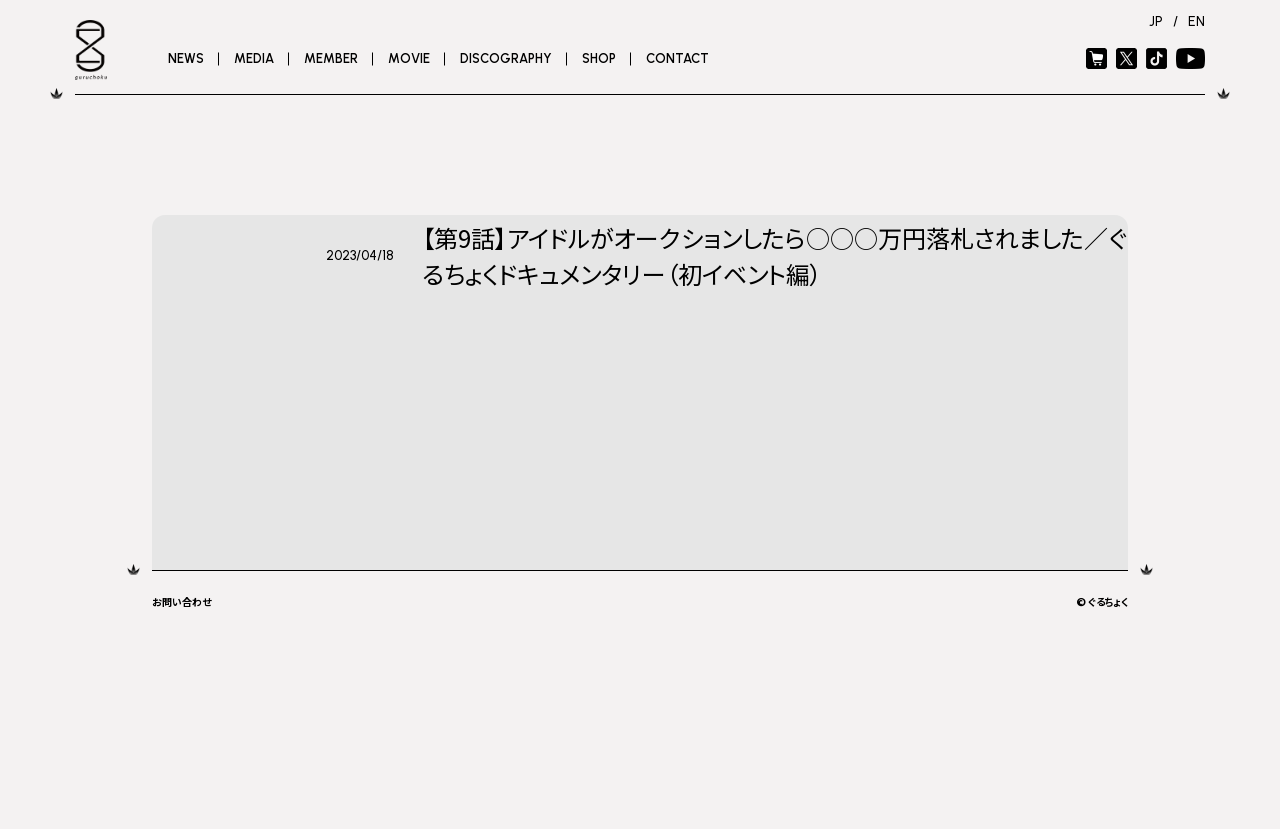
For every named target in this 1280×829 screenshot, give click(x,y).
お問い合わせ (181, 601)
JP (1156, 21)
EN (1196, 21)
